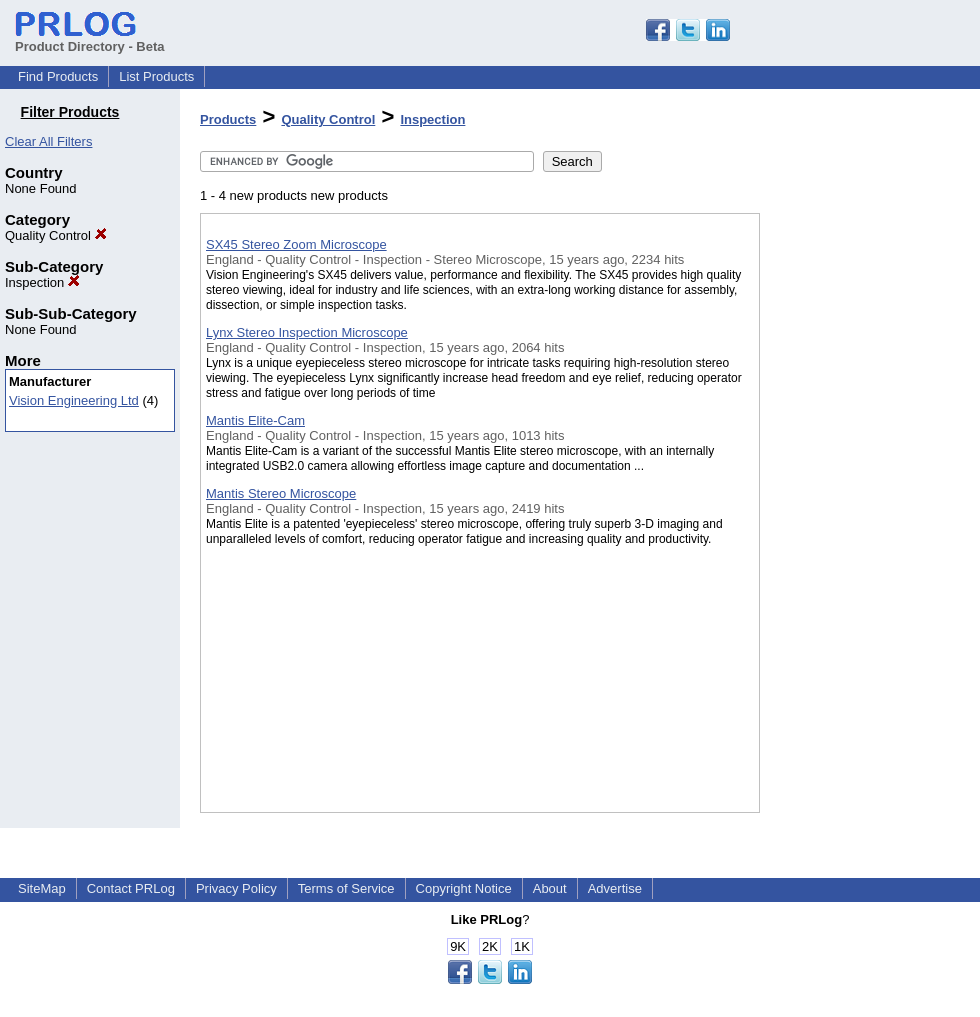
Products (228, 119)
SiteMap (42, 888)
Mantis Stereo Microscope (281, 493)
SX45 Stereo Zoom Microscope (296, 244)
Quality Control (56, 235)
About (550, 888)
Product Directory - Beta (90, 39)
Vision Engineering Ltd (74, 400)
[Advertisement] (860, 519)
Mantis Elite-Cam (255, 420)
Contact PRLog (131, 888)
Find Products (58, 76)
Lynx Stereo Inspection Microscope (307, 332)
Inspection (42, 282)
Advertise (615, 888)
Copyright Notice (464, 888)
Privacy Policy (236, 888)
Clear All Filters (48, 141)
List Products (156, 76)
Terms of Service (346, 888)
